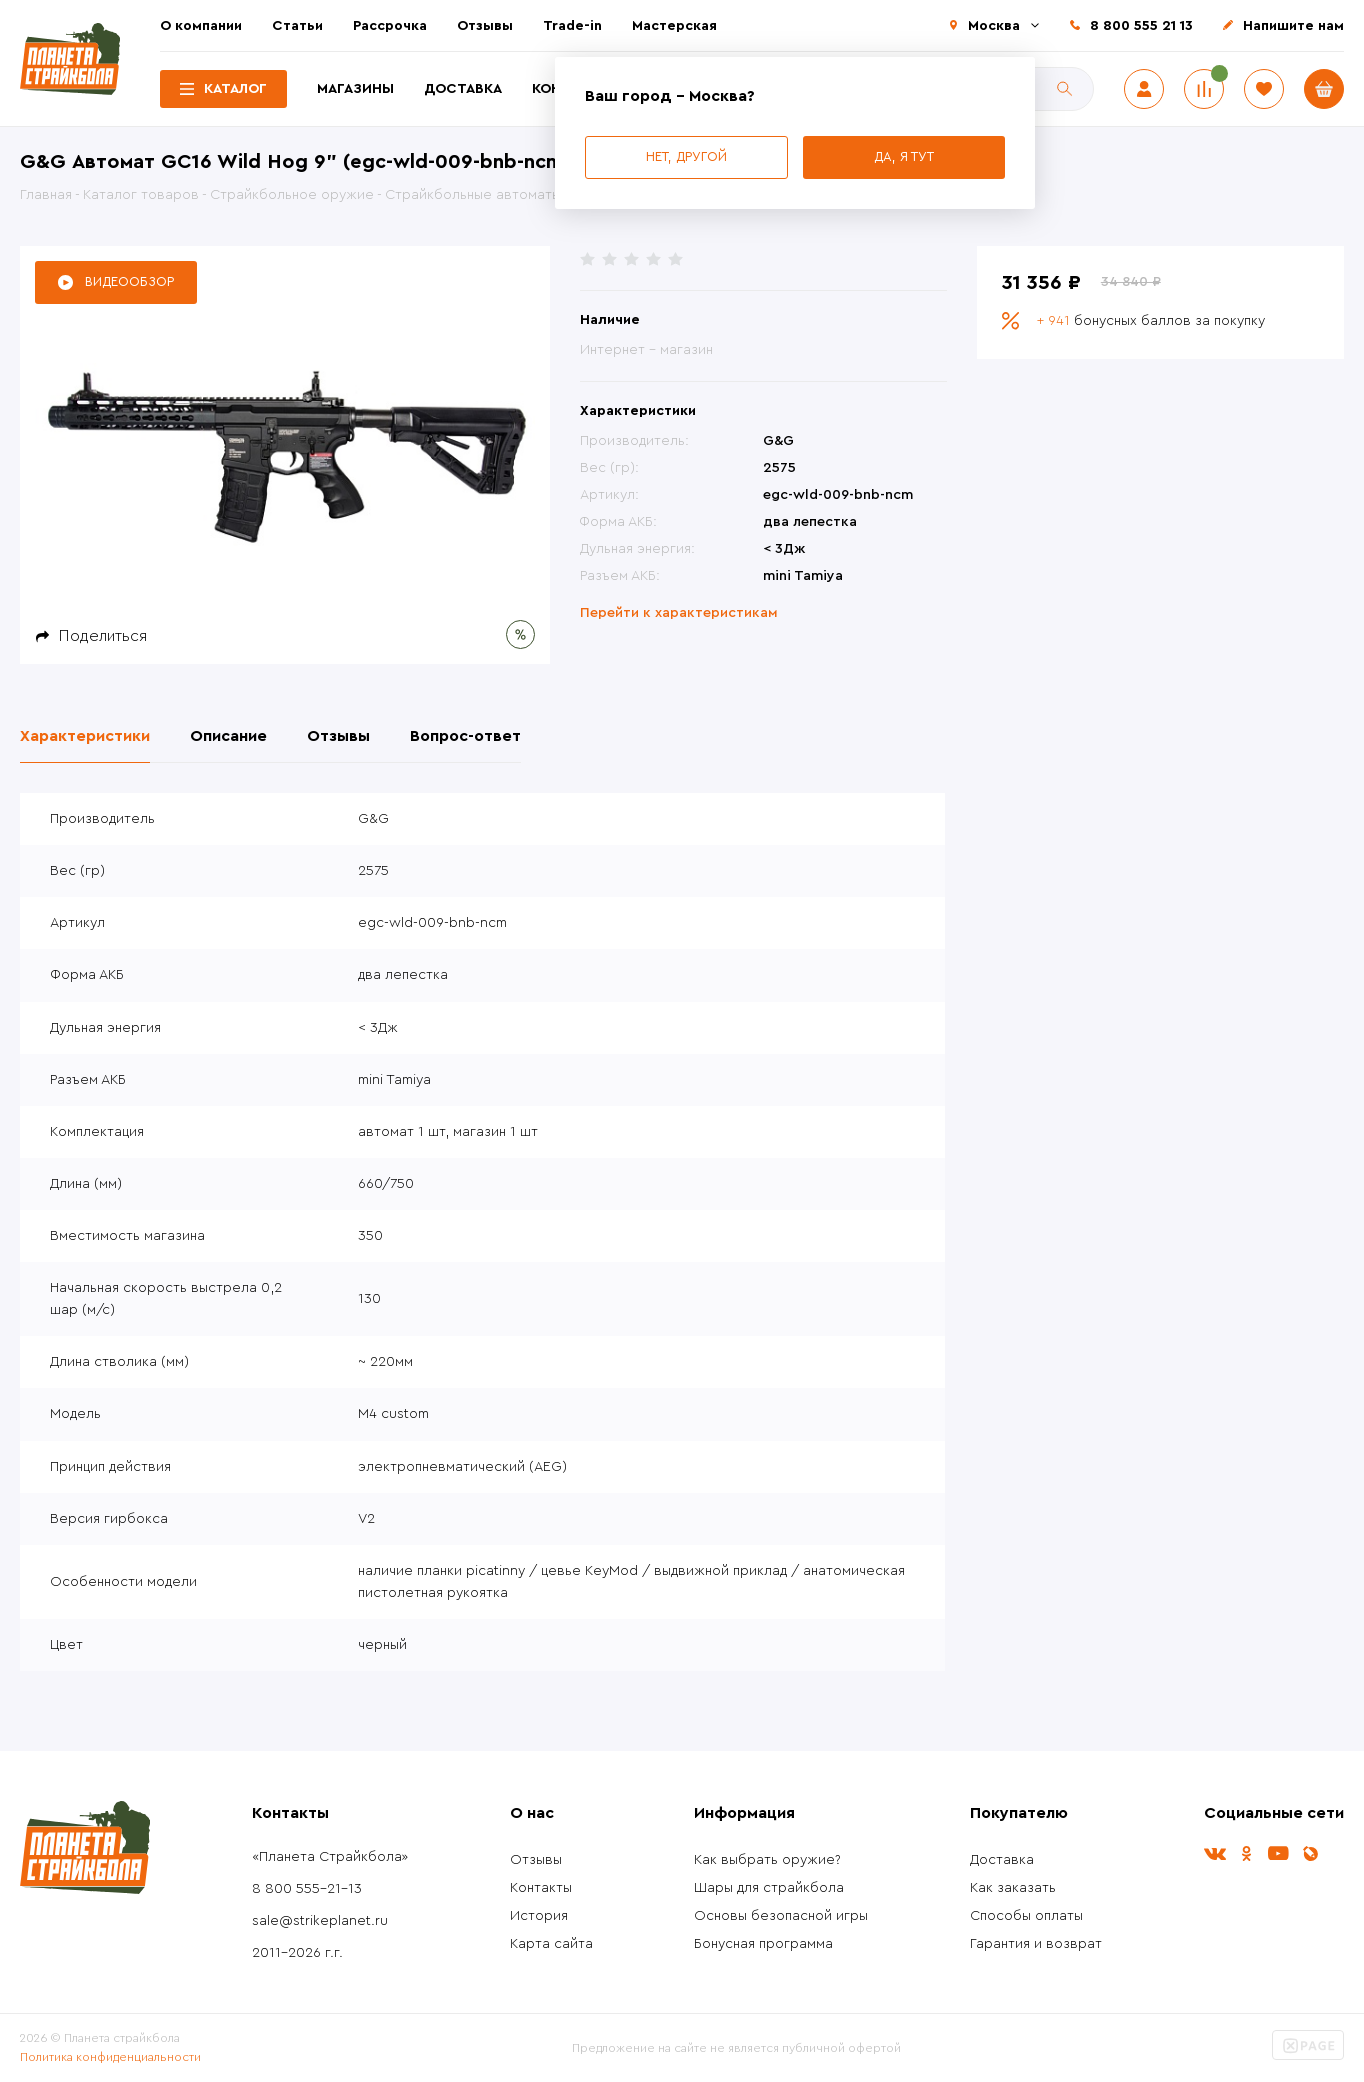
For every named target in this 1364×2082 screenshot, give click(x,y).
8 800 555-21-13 (307, 1889)
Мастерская (674, 26)
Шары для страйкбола (769, 1888)
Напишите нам (1293, 26)
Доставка (463, 89)
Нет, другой (686, 156)
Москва (994, 26)
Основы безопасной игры (781, 1916)
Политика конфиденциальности (110, 2057)
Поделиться (103, 636)
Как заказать (1013, 1888)
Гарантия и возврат (1036, 1944)
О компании (201, 26)
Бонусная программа (763, 1944)
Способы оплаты (1026, 1916)
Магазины (355, 89)
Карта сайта (551, 1944)
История (539, 1916)
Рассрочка (390, 26)
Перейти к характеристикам (679, 613)
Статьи (297, 26)
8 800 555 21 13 (1141, 26)
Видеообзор (129, 281)
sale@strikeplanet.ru (320, 1921)
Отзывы (485, 26)
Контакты (541, 1888)
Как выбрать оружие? (767, 1860)
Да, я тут (904, 156)
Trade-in (572, 26)
